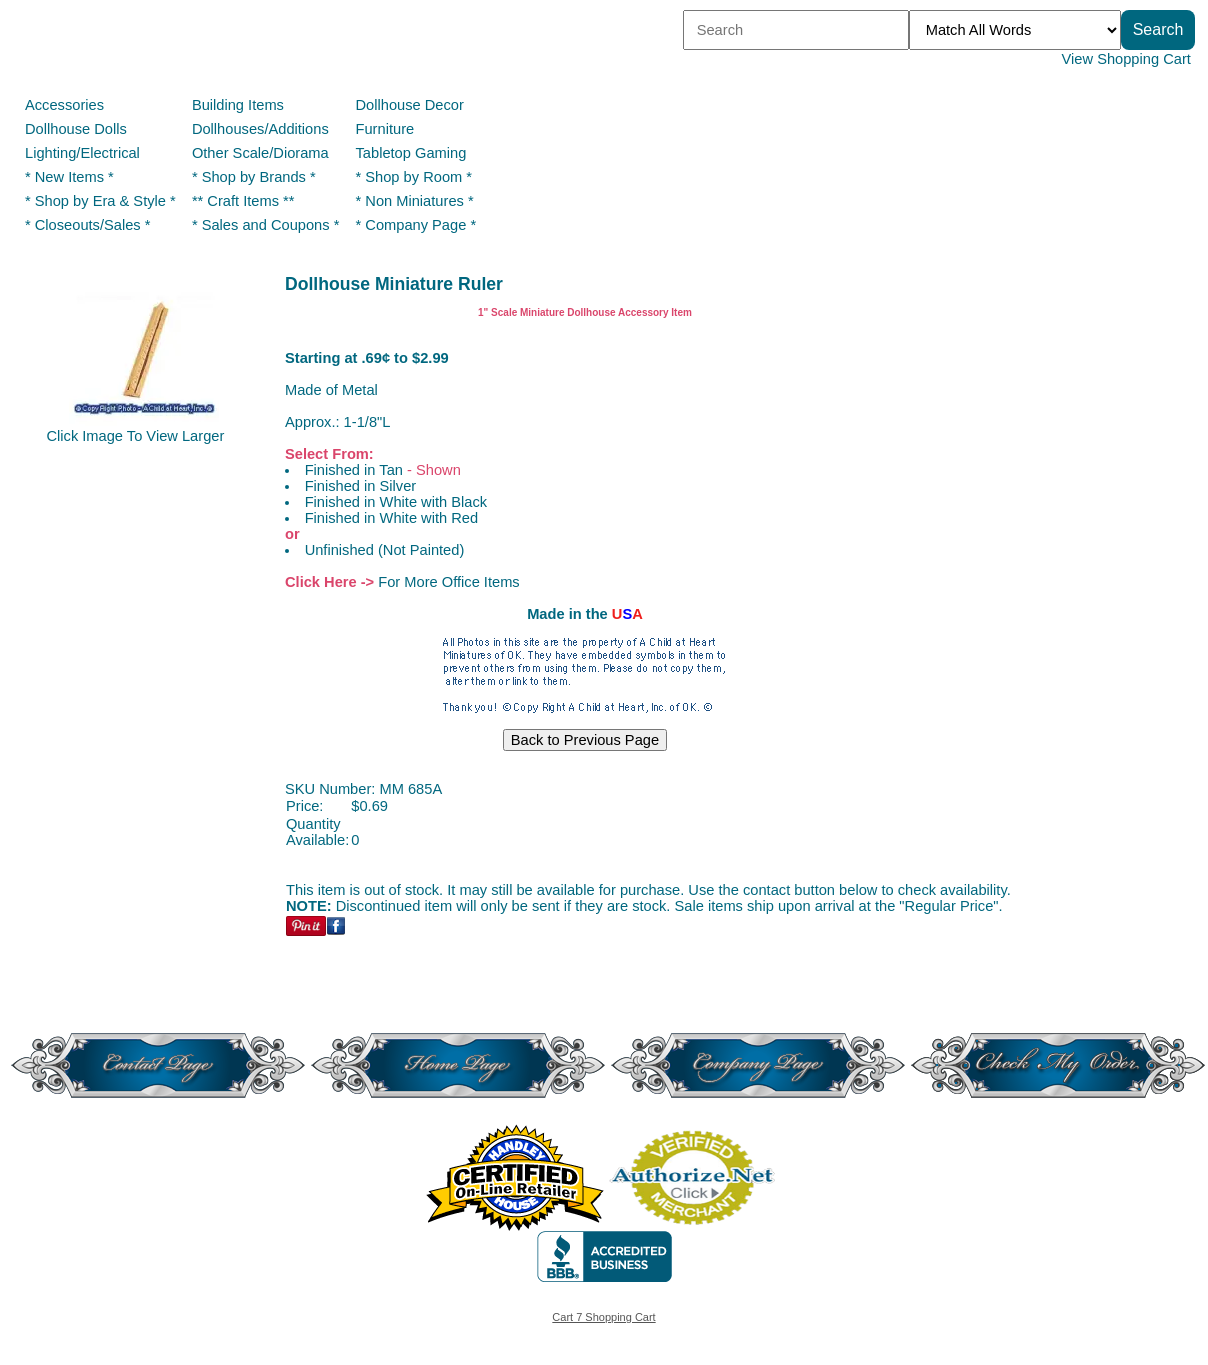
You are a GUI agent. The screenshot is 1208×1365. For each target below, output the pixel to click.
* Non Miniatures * (415, 201)
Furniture (385, 129)
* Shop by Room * (414, 177)
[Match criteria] (1015, 30)
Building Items (238, 105)
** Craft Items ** (243, 201)
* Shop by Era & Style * (100, 201)
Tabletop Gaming (411, 153)
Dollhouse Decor (410, 105)
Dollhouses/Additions (260, 129)
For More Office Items (448, 582)
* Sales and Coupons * (265, 225)
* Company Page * (416, 225)
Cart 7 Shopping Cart (603, 1317)
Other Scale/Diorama (260, 153)
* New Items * (69, 177)
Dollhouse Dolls (76, 129)
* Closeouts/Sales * (87, 225)
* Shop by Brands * (254, 177)
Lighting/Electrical (84, 153)
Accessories (64, 105)
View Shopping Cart (1126, 59)
